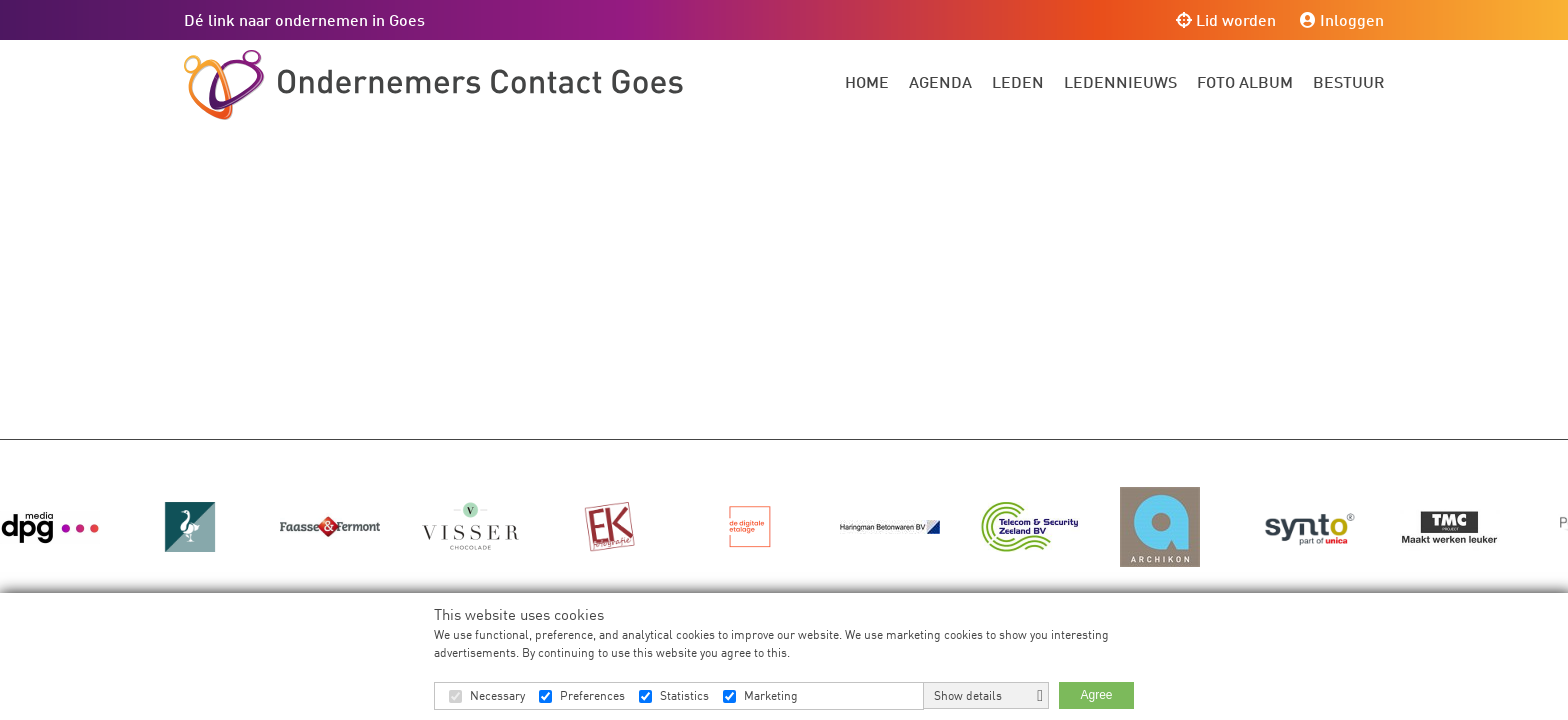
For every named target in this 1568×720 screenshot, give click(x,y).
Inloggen (1342, 19)
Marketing (771, 695)
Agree (1096, 695)
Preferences (592, 695)
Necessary (497, 695)
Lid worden (1226, 19)
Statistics (684, 695)
